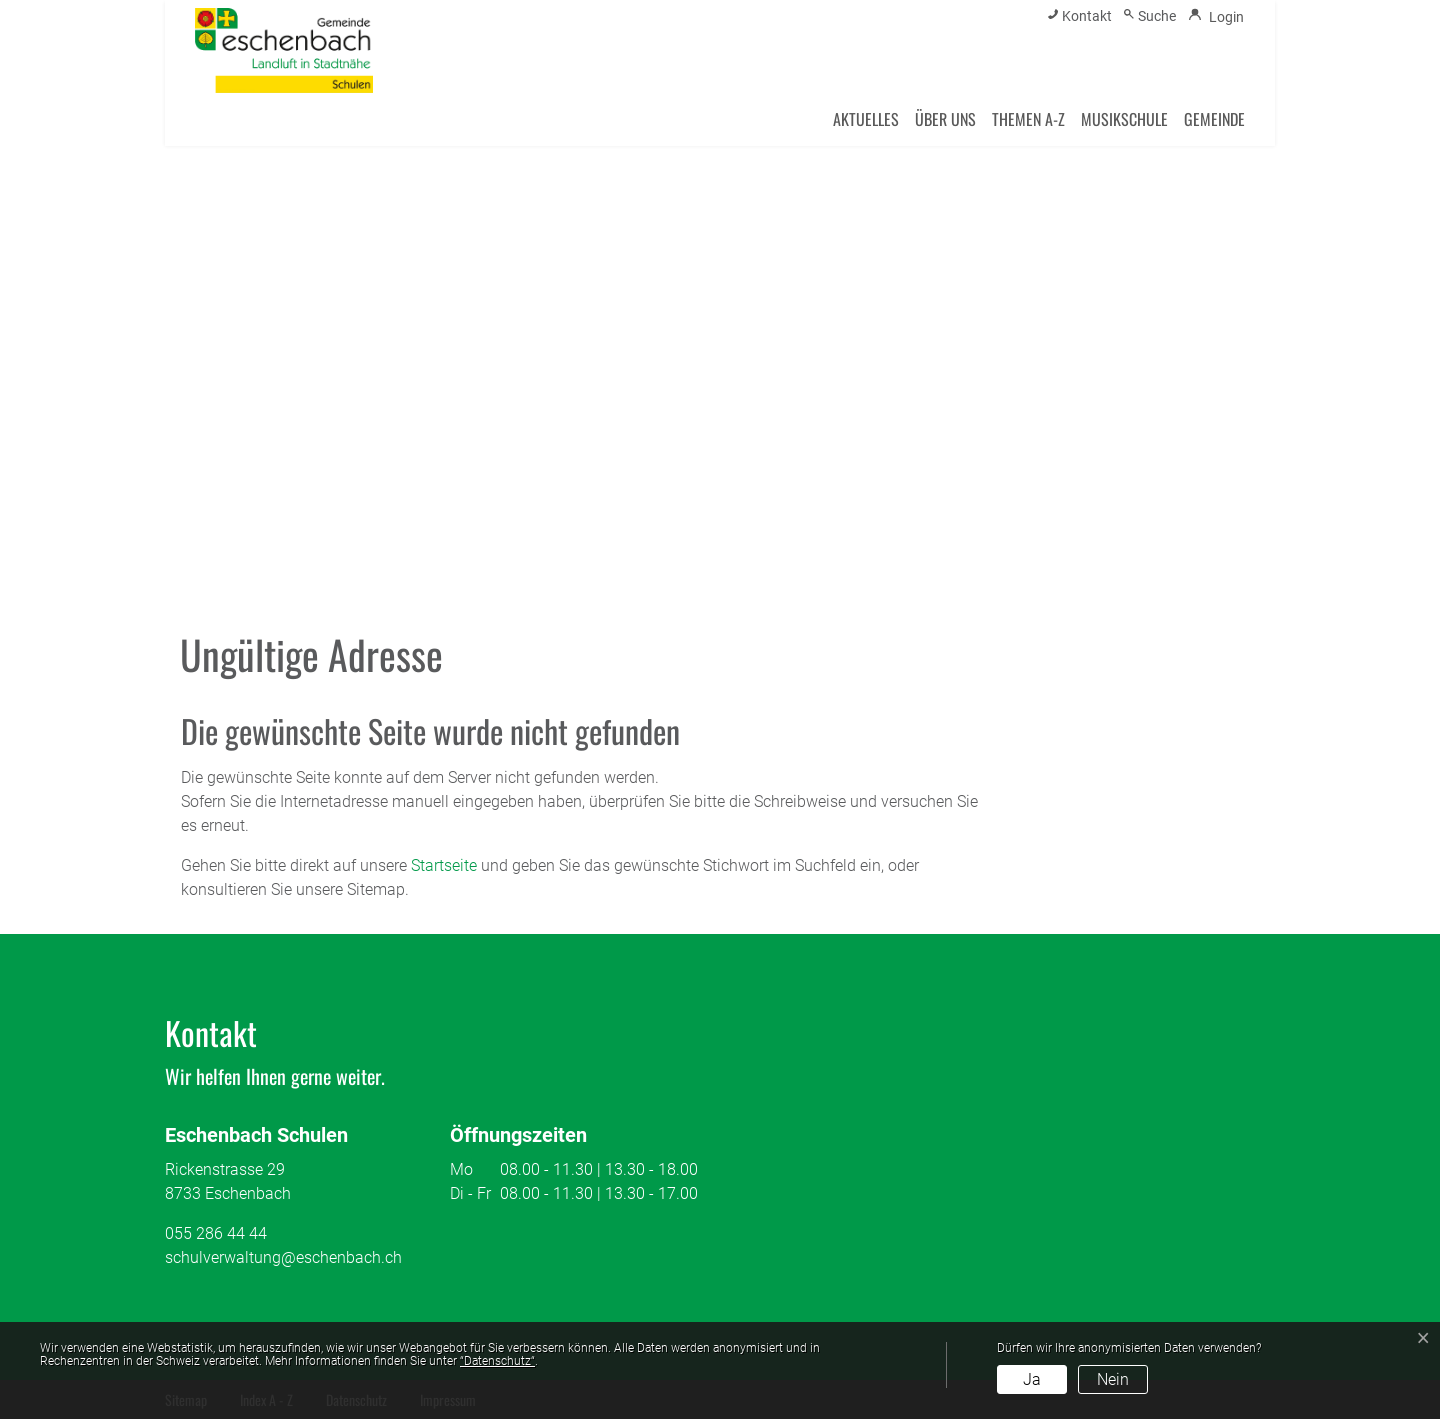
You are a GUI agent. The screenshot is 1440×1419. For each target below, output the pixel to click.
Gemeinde (1214, 119)
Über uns (945, 119)
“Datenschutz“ (497, 1361)
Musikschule (1124, 119)
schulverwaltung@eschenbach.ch (283, 1257)
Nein (1113, 1379)
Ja (1032, 1379)
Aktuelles (866, 119)
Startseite (444, 865)
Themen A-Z (1028, 119)
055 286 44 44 (216, 1233)
